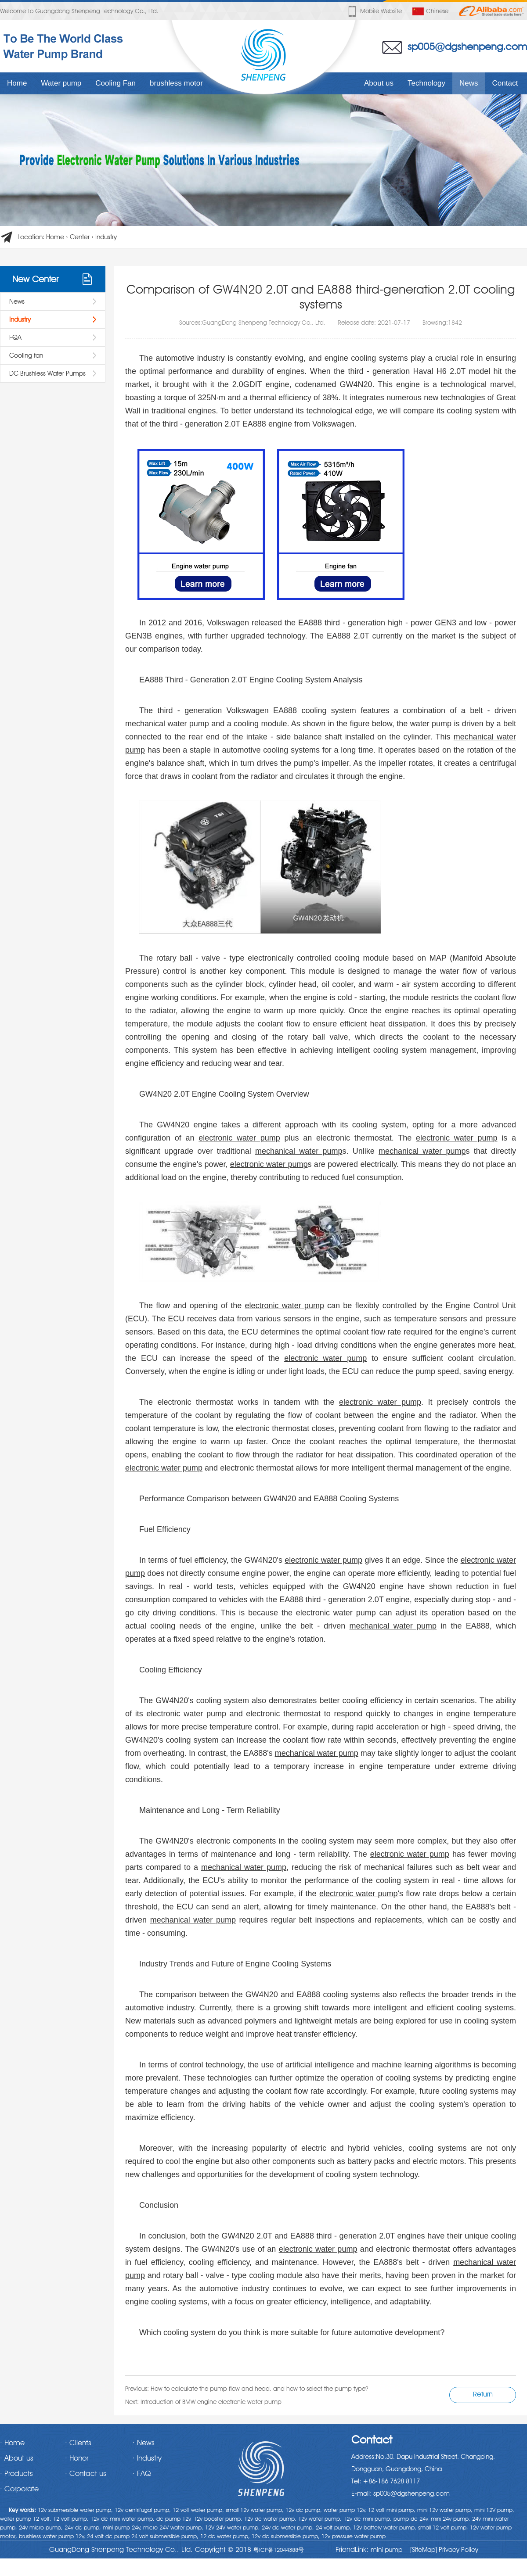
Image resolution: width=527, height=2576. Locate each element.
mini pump (386, 2550)
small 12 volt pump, (443, 2527)
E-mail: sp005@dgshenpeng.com (400, 2493)
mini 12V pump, (494, 2509)
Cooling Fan (115, 83)
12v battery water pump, (384, 2527)
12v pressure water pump (353, 2536)
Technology (426, 83)
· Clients (78, 2442)
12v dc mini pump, (367, 2518)
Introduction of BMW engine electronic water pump (211, 2401)
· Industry (147, 2458)
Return (483, 2394)
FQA (15, 337)
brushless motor (176, 83)
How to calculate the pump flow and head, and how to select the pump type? (259, 2388)
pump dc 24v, (411, 2518)
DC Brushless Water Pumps (47, 373)
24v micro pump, (41, 2527)
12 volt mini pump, (391, 2509)
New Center (35, 279)
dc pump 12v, (174, 2518)
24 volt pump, (333, 2527)
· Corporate (19, 2488)
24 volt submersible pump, (165, 2536)
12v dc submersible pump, (286, 2536)
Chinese (430, 11)
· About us (16, 2458)
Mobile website (374, 11)
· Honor (76, 2458)
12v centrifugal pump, (143, 2509)
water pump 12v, (345, 2509)
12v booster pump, (218, 2518)
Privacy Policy (457, 2550)
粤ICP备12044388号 (278, 2549)
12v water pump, (320, 2518)
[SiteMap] (423, 2550)
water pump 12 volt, (25, 2518)
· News (144, 2442)
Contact (505, 83)
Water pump (61, 83)
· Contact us (85, 2473)
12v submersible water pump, (75, 2509)
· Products (16, 2473)
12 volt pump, (71, 2518)
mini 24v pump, (450, 2518)
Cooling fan (26, 355)
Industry (106, 237)
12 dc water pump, (225, 2536)
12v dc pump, (303, 2509)
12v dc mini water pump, (122, 2518)
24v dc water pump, (288, 2527)
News (468, 83)
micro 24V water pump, (173, 2527)
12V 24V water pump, (232, 2527)
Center (80, 237)
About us (378, 83)
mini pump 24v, (122, 2527)
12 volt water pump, (198, 2509)
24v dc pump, (83, 2527)
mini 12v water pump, (445, 2509)
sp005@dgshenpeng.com (467, 46)
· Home (12, 2442)
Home (17, 83)
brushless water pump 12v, (52, 2536)
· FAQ (142, 2473)
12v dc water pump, (270, 2518)
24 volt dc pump (108, 2536)
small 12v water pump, (255, 2509)
